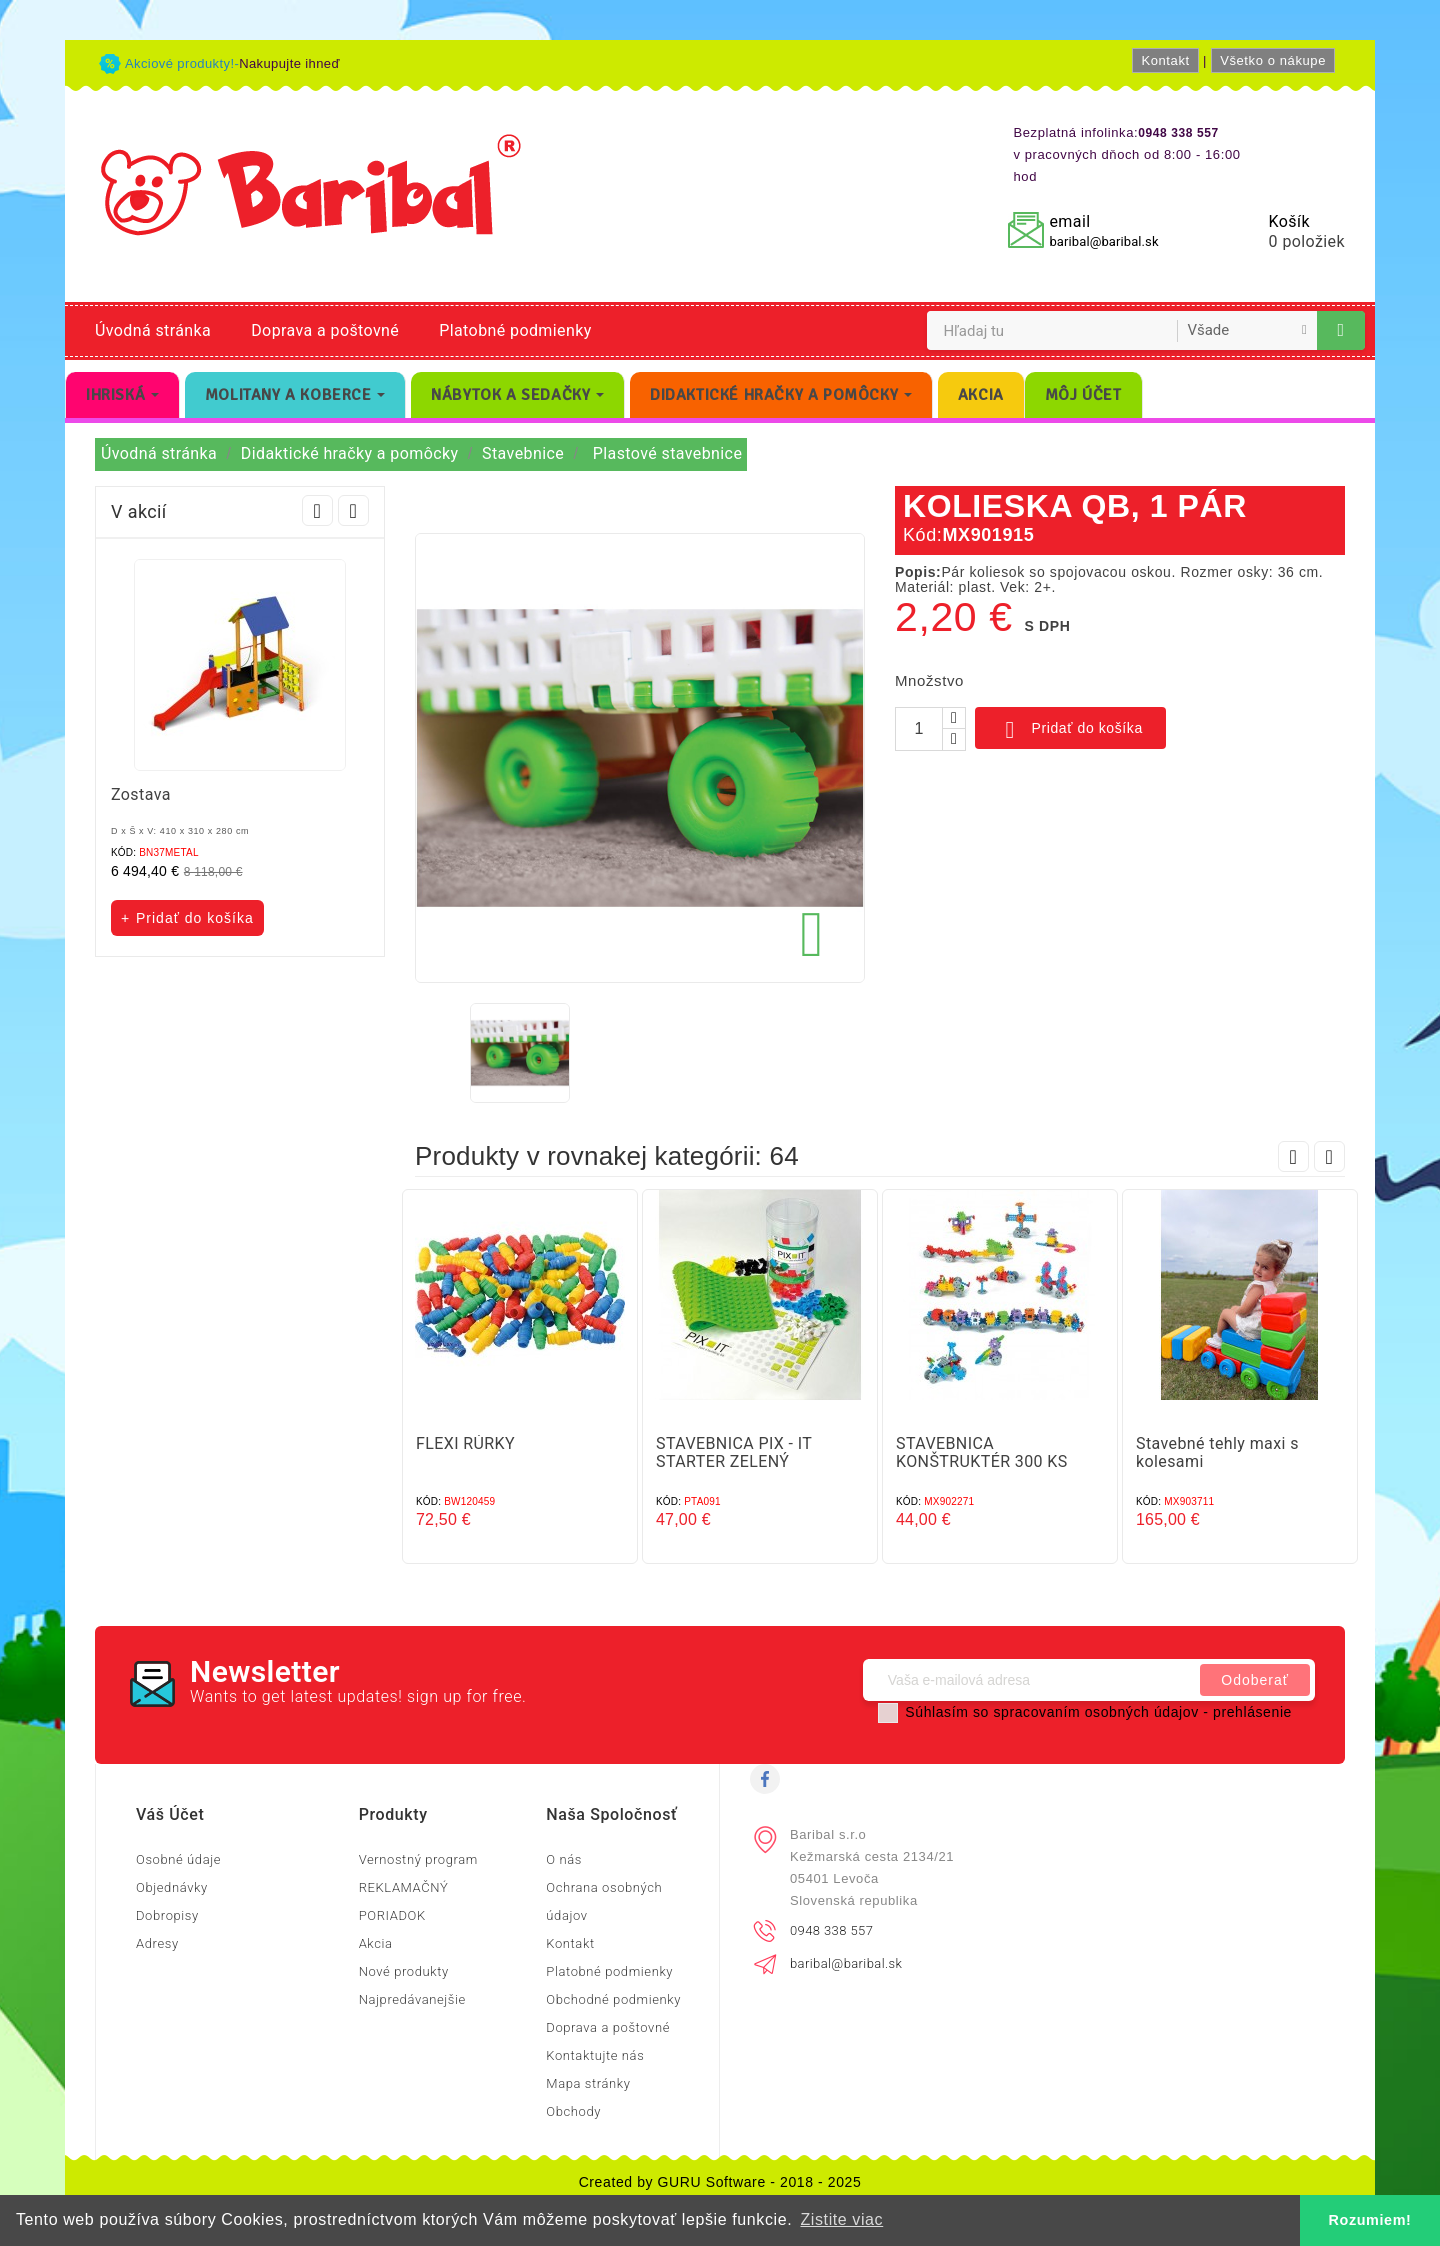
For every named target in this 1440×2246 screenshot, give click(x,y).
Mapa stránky (588, 2083)
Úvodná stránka (153, 330)
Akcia (376, 1943)
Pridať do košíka (1070, 730)
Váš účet (170, 1814)
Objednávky (172, 1887)
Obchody (573, 2111)
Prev (317, 510)
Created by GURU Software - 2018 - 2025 (720, 2182)
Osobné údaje (178, 1859)
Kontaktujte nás (595, 2055)
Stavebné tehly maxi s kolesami (1217, 1452)
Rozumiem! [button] (1370, 2220)
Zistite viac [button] (841, 2219)
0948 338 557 (831, 1930)
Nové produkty (404, 1971)
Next (353, 510)
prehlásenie (1252, 1712)
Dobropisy (167, 1915)
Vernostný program (418, 1859)
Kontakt (1165, 60)
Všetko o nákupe (1273, 60)
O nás (564, 1859)
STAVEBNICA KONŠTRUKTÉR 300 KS (982, 1452)
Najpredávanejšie (412, 1999)
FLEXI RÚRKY (465, 1443)
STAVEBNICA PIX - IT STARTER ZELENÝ (734, 1452)
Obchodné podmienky (613, 1999)
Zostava (141, 794)
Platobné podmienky (515, 330)
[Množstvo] (919, 729)
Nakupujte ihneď (289, 63)
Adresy (157, 1943)
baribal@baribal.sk (1103, 241)
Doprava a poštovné (325, 330)
